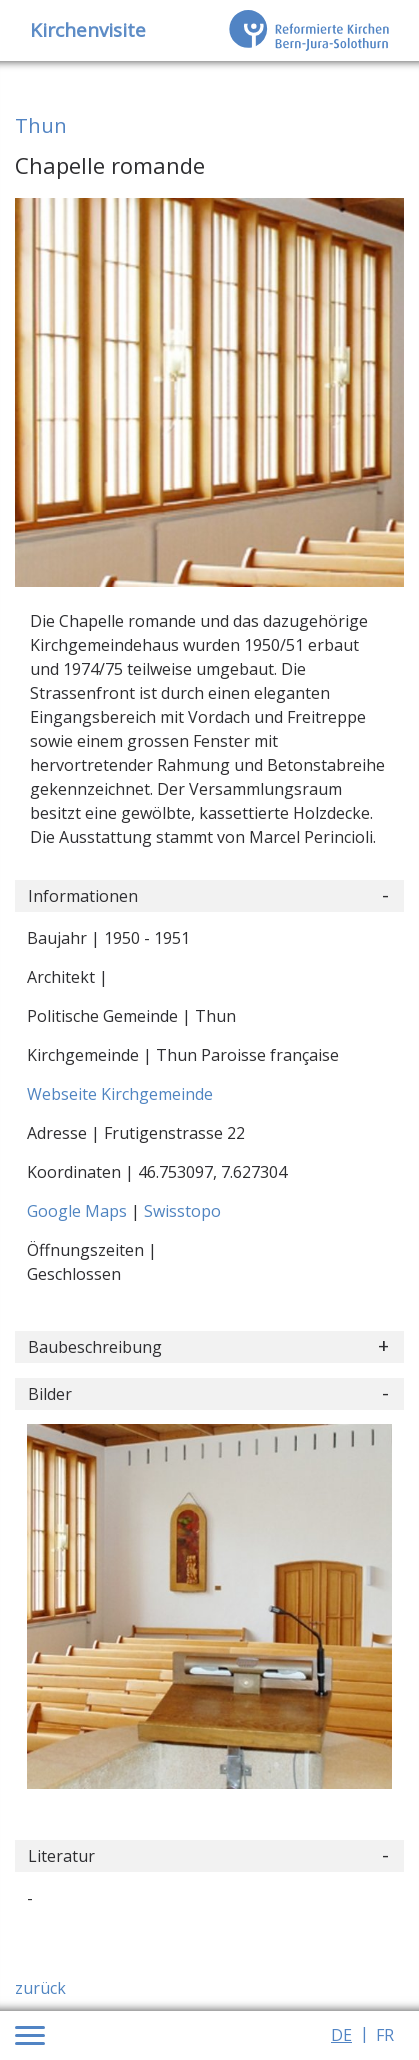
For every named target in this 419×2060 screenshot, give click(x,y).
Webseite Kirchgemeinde (120, 1094)
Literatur (61, 1856)
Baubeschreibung (95, 1347)
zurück (40, 1988)
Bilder (50, 1394)
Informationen (83, 896)
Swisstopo (182, 1211)
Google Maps (79, 1211)
